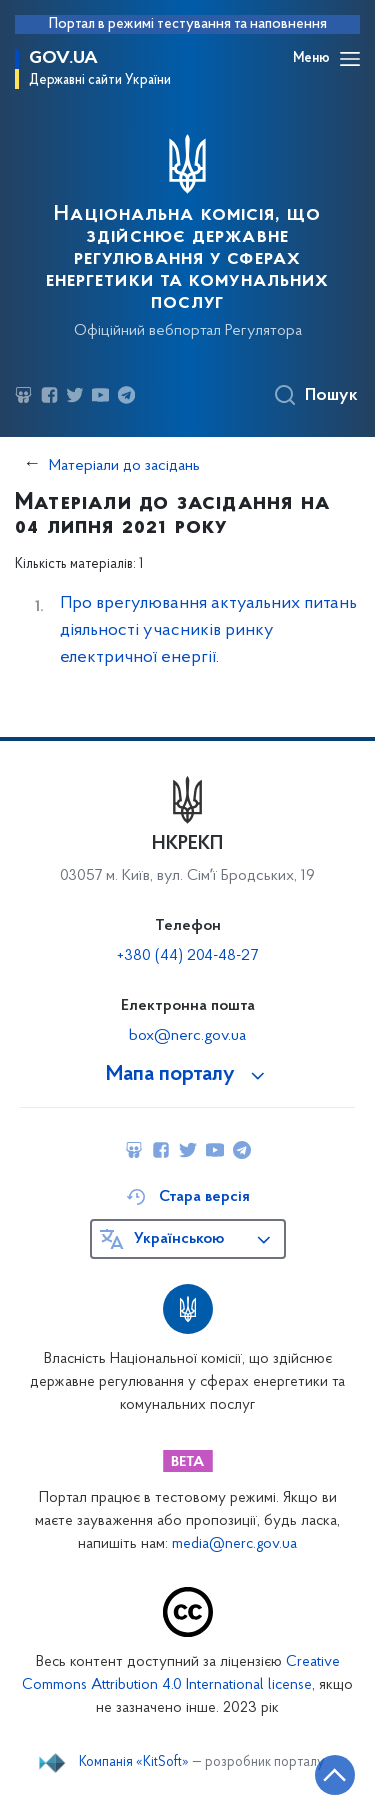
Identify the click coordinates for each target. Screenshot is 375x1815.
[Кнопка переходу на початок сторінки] (335, 1775)
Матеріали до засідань (124, 466)
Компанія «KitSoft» (134, 1763)
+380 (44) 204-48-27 (187, 956)
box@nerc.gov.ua (187, 1036)
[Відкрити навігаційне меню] (350, 59)
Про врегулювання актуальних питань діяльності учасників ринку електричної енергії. (208, 630)
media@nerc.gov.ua (234, 1544)
